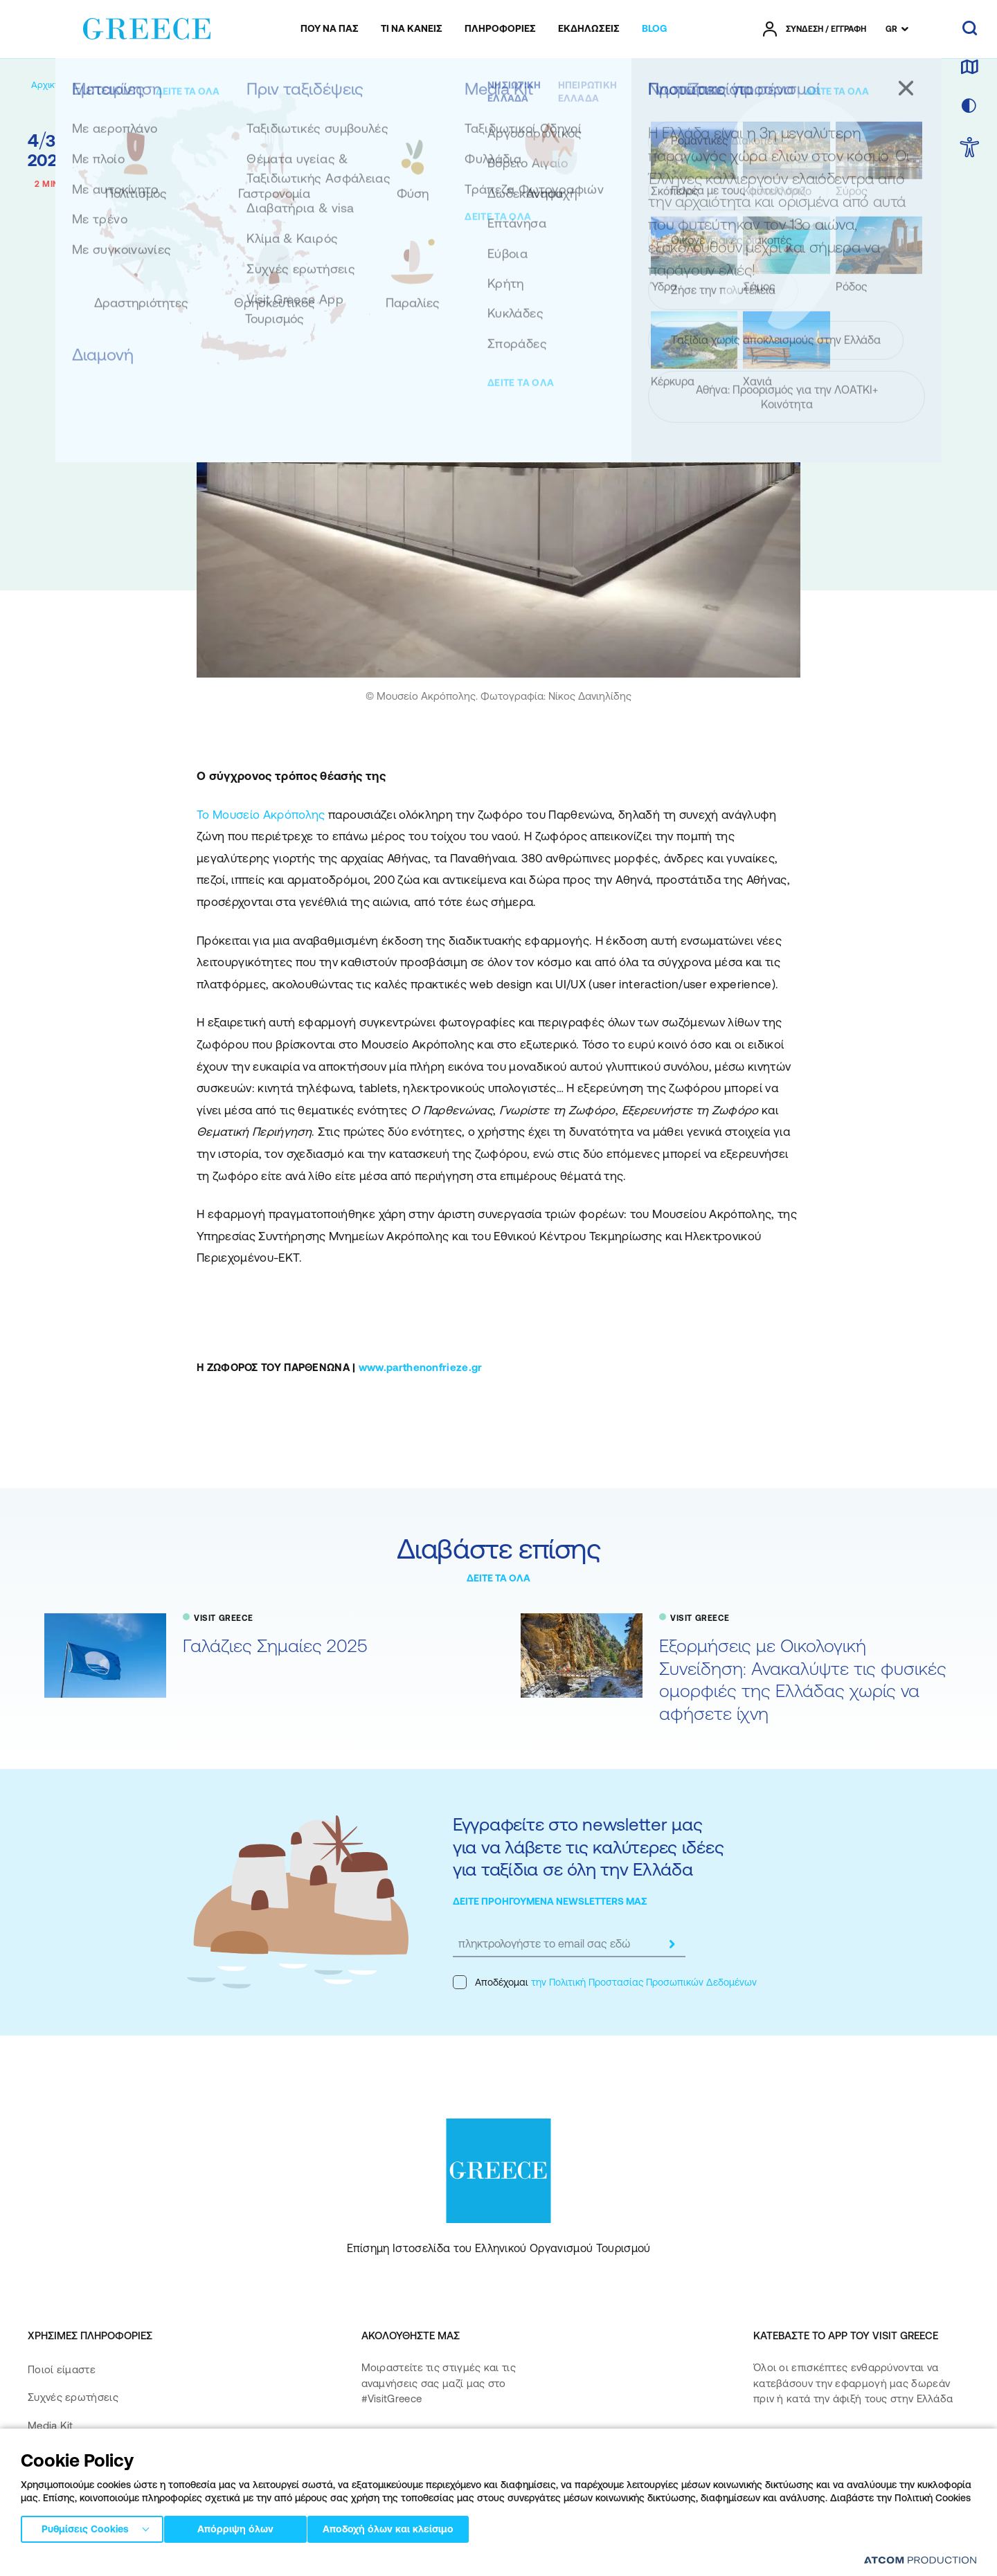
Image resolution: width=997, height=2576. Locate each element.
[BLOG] (654, 29)
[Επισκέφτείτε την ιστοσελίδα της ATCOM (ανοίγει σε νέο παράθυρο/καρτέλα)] (914, 2563)
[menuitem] (329, 29)
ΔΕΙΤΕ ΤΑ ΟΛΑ (498, 1578)
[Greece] (146, 26)
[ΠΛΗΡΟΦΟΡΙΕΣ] (500, 29)
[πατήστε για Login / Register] (814, 29)
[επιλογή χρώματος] (969, 106)
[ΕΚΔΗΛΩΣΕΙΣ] (589, 29)
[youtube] (513, 2443)
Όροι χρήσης (304, 2562)
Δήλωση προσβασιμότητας (94, 2508)
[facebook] (375, 2443)
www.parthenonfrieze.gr (421, 1367)
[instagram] (424, 2443)
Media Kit (50, 2425)
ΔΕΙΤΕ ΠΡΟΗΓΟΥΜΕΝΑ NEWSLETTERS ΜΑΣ (550, 1901)
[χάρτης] (969, 68)
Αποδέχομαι (605, 1982)
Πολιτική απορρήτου (227, 2562)
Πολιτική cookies (374, 2562)
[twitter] (468, 2443)
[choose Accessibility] (970, 148)
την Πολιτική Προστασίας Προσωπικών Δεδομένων (644, 1982)
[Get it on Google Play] (801, 2483)
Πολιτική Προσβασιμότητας (95, 2481)
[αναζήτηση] (969, 29)
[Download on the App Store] (801, 2443)
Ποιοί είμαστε (62, 2369)
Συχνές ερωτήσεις (73, 2397)
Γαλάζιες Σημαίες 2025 (275, 1645)
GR (891, 29)
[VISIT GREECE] (163, 85)
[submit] (671, 1944)
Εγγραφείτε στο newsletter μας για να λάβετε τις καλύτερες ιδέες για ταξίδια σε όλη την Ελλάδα (588, 1846)
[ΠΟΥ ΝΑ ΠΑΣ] (329, 29)
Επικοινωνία (57, 2453)
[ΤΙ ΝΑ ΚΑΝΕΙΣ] (411, 29)
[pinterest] (375, 2481)
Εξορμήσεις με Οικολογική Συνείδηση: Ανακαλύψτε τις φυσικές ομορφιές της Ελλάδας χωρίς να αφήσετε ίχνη (802, 1679)
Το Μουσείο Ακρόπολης (261, 815)
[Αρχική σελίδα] (61, 85)
